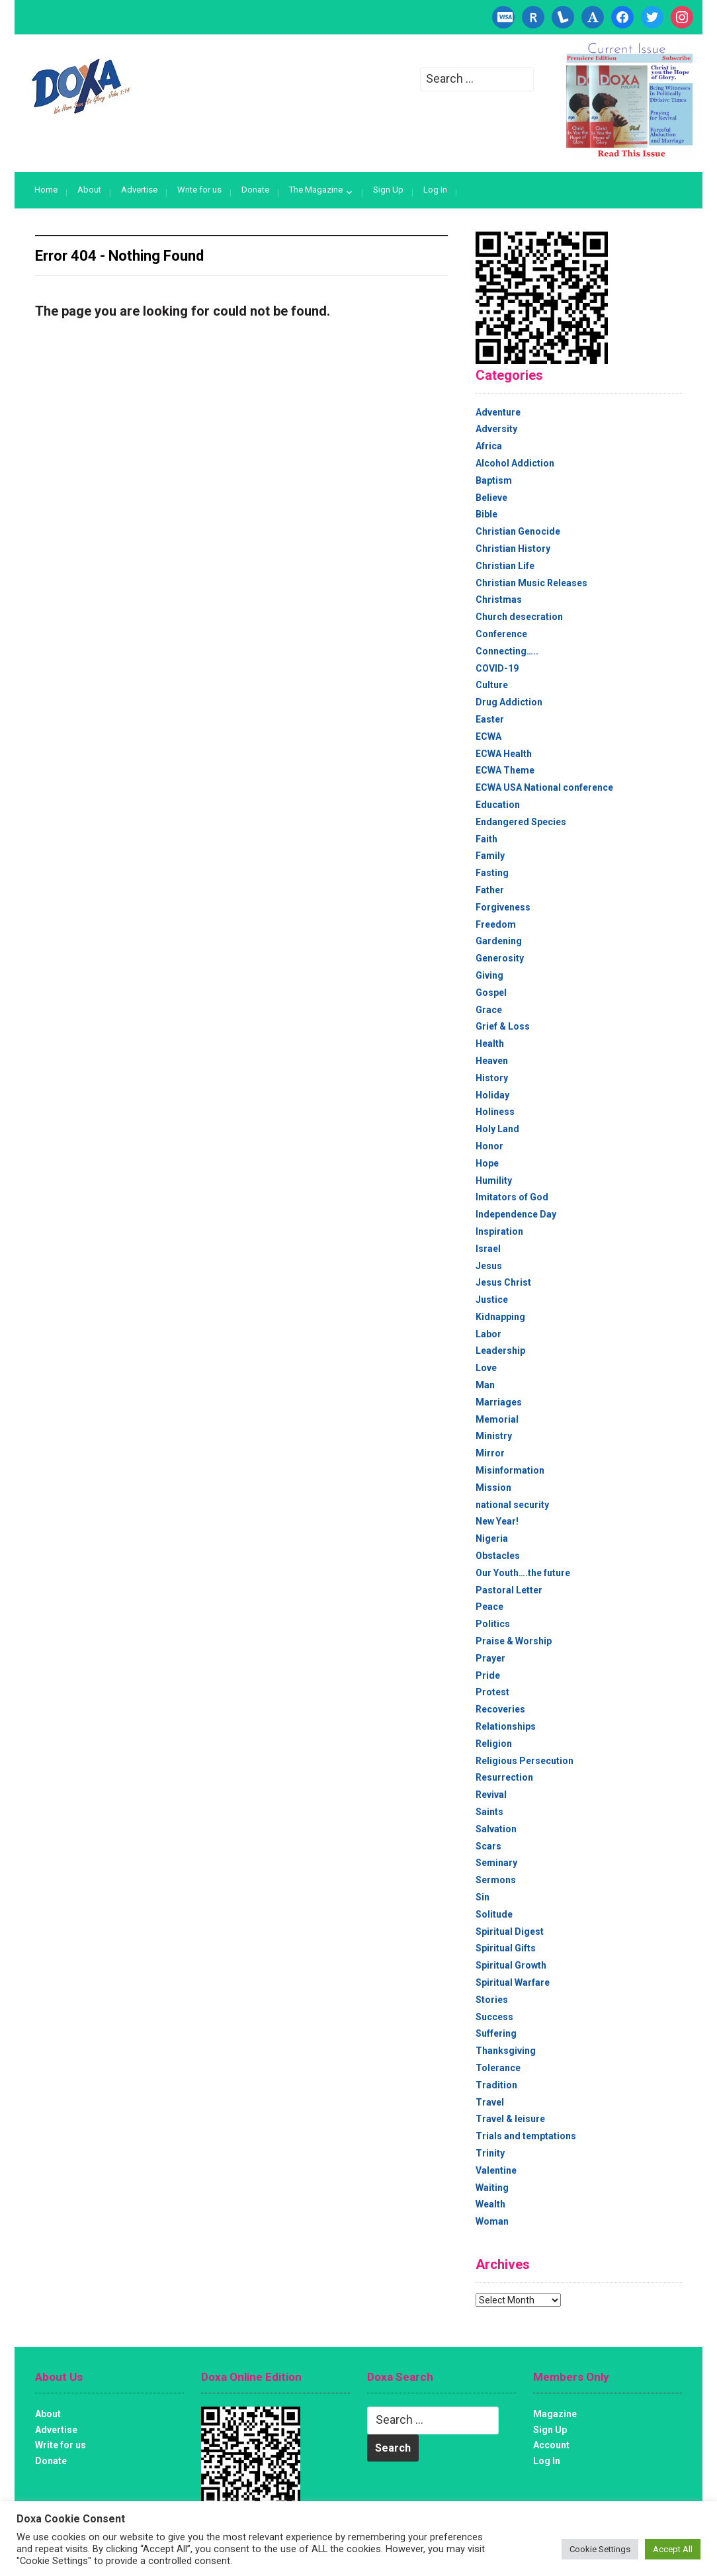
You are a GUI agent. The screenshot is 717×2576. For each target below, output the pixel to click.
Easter (490, 719)
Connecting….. (507, 651)
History (492, 1078)
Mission (493, 1487)
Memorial (497, 1419)
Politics (493, 1624)
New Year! (497, 1521)
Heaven (492, 1060)
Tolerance (498, 2068)
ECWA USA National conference (544, 787)
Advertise (139, 190)
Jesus (489, 1266)
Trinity (490, 2153)
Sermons (496, 1880)
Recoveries (500, 1709)
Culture (492, 685)
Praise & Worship (514, 1641)
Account (551, 2445)
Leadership (500, 1350)
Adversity (496, 428)
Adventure (498, 412)
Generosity (500, 958)
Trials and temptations (526, 2136)
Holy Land (497, 1129)
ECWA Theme (505, 770)
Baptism (494, 480)
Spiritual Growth (511, 1965)
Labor (488, 1334)
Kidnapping (500, 1316)
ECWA (488, 736)
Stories (492, 1999)
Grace (489, 1009)
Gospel (491, 992)
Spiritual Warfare (513, 1982)
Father (490, 890)
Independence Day (516, 1214)
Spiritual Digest (510, 1931)
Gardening (499, 941)
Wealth (490, 2204)
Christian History (513, 548)
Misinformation (510, 1470)
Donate (255, 190)
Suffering (496, 2033)
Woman (492, 2221)
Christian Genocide (518, 531)
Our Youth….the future (523, 1573)
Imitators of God (512, 1197)
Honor (489, 1146)
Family (490, 855)
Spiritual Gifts (506, 1948)
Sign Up (388, 190)
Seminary (496, 1862)
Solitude (494, 1914)
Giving (489, 975)
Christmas (499, 599)
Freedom (496, 924)
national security (512, 1504)
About (89, 190)
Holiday (492, 1095)
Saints (489, 1811)
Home (46, 190)
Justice (492, 1299)
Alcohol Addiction (515, 463)
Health (490, 1043)
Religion (494, 1743)
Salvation (496, 1829)
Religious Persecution (524, 1760)
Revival (491, 1794)
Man (485, 1385)
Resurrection (504, 1777)
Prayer (490, 1658)
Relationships (506, 1726)
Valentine (496, 2170)
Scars (488, 1846)
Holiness (495, 1111)
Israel (488, 1248)
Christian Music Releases (531, 583)
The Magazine (316, 190)
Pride (488, 1675)
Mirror (490, 1453)
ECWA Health (504, 753)
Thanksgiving (506, 2050)
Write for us (199, 190)
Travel (490, 2102)
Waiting (492, 2187)
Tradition (496, 2085)
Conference (501, 634)
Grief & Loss (503, 1026)
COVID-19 (497, 668)
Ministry (494, 1436)
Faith (486, 839)
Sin (482, 1897)
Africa (489, 446)
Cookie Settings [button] (599, 2549)
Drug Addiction (509, 702)
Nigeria (492, 1538)
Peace (489, 1606)
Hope (487, 1163)
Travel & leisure (510, 2118)
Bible (486, 514)
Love (486, 1367)
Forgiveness (503, 907)
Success (494, 2017)
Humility (494, 1180)
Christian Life (505, 565)
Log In (435, 190)
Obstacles (498, 1555)
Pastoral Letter (509, 1590)
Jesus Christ (503, 1282)
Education (498, 804)
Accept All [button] (673, 2549)
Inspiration (499, 1231)
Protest (492, 1692)
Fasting (492, 872)
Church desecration (519, 616)
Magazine (555, 2414)
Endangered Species (521, 822)
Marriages (499, 1402)
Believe (491, 497)
